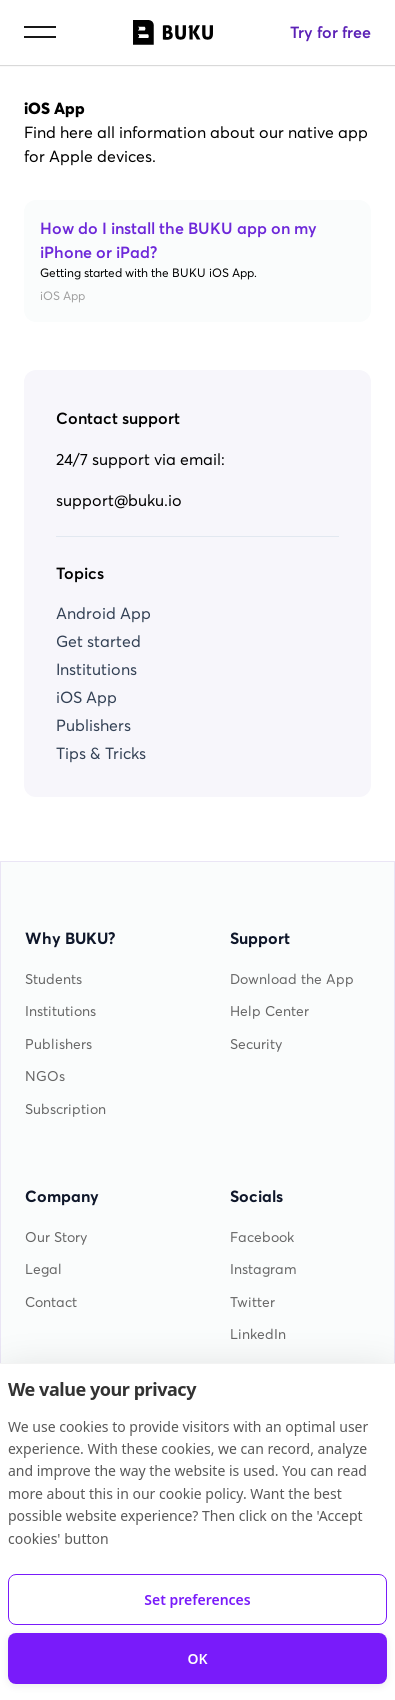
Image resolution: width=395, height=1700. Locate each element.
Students (53, 979)
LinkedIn (258, 1334)
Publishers (93, 725)
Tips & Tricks (101, 753)
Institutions (96, 669)
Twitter (252, 1302)
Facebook (262, 1237)
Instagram (263, 1269)
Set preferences (197, 1599)
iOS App (86, 697)
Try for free (330, 32)
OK (197, 1658)
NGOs (45, 1076)
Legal (43, 1269)
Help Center (269, 1011)
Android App (103, 613)
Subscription (65, 1109)
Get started (98, 641)
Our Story (56, 1237)
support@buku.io (119, 500)
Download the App (292, 979)
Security (256, 1044)
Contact (51, 1302)
